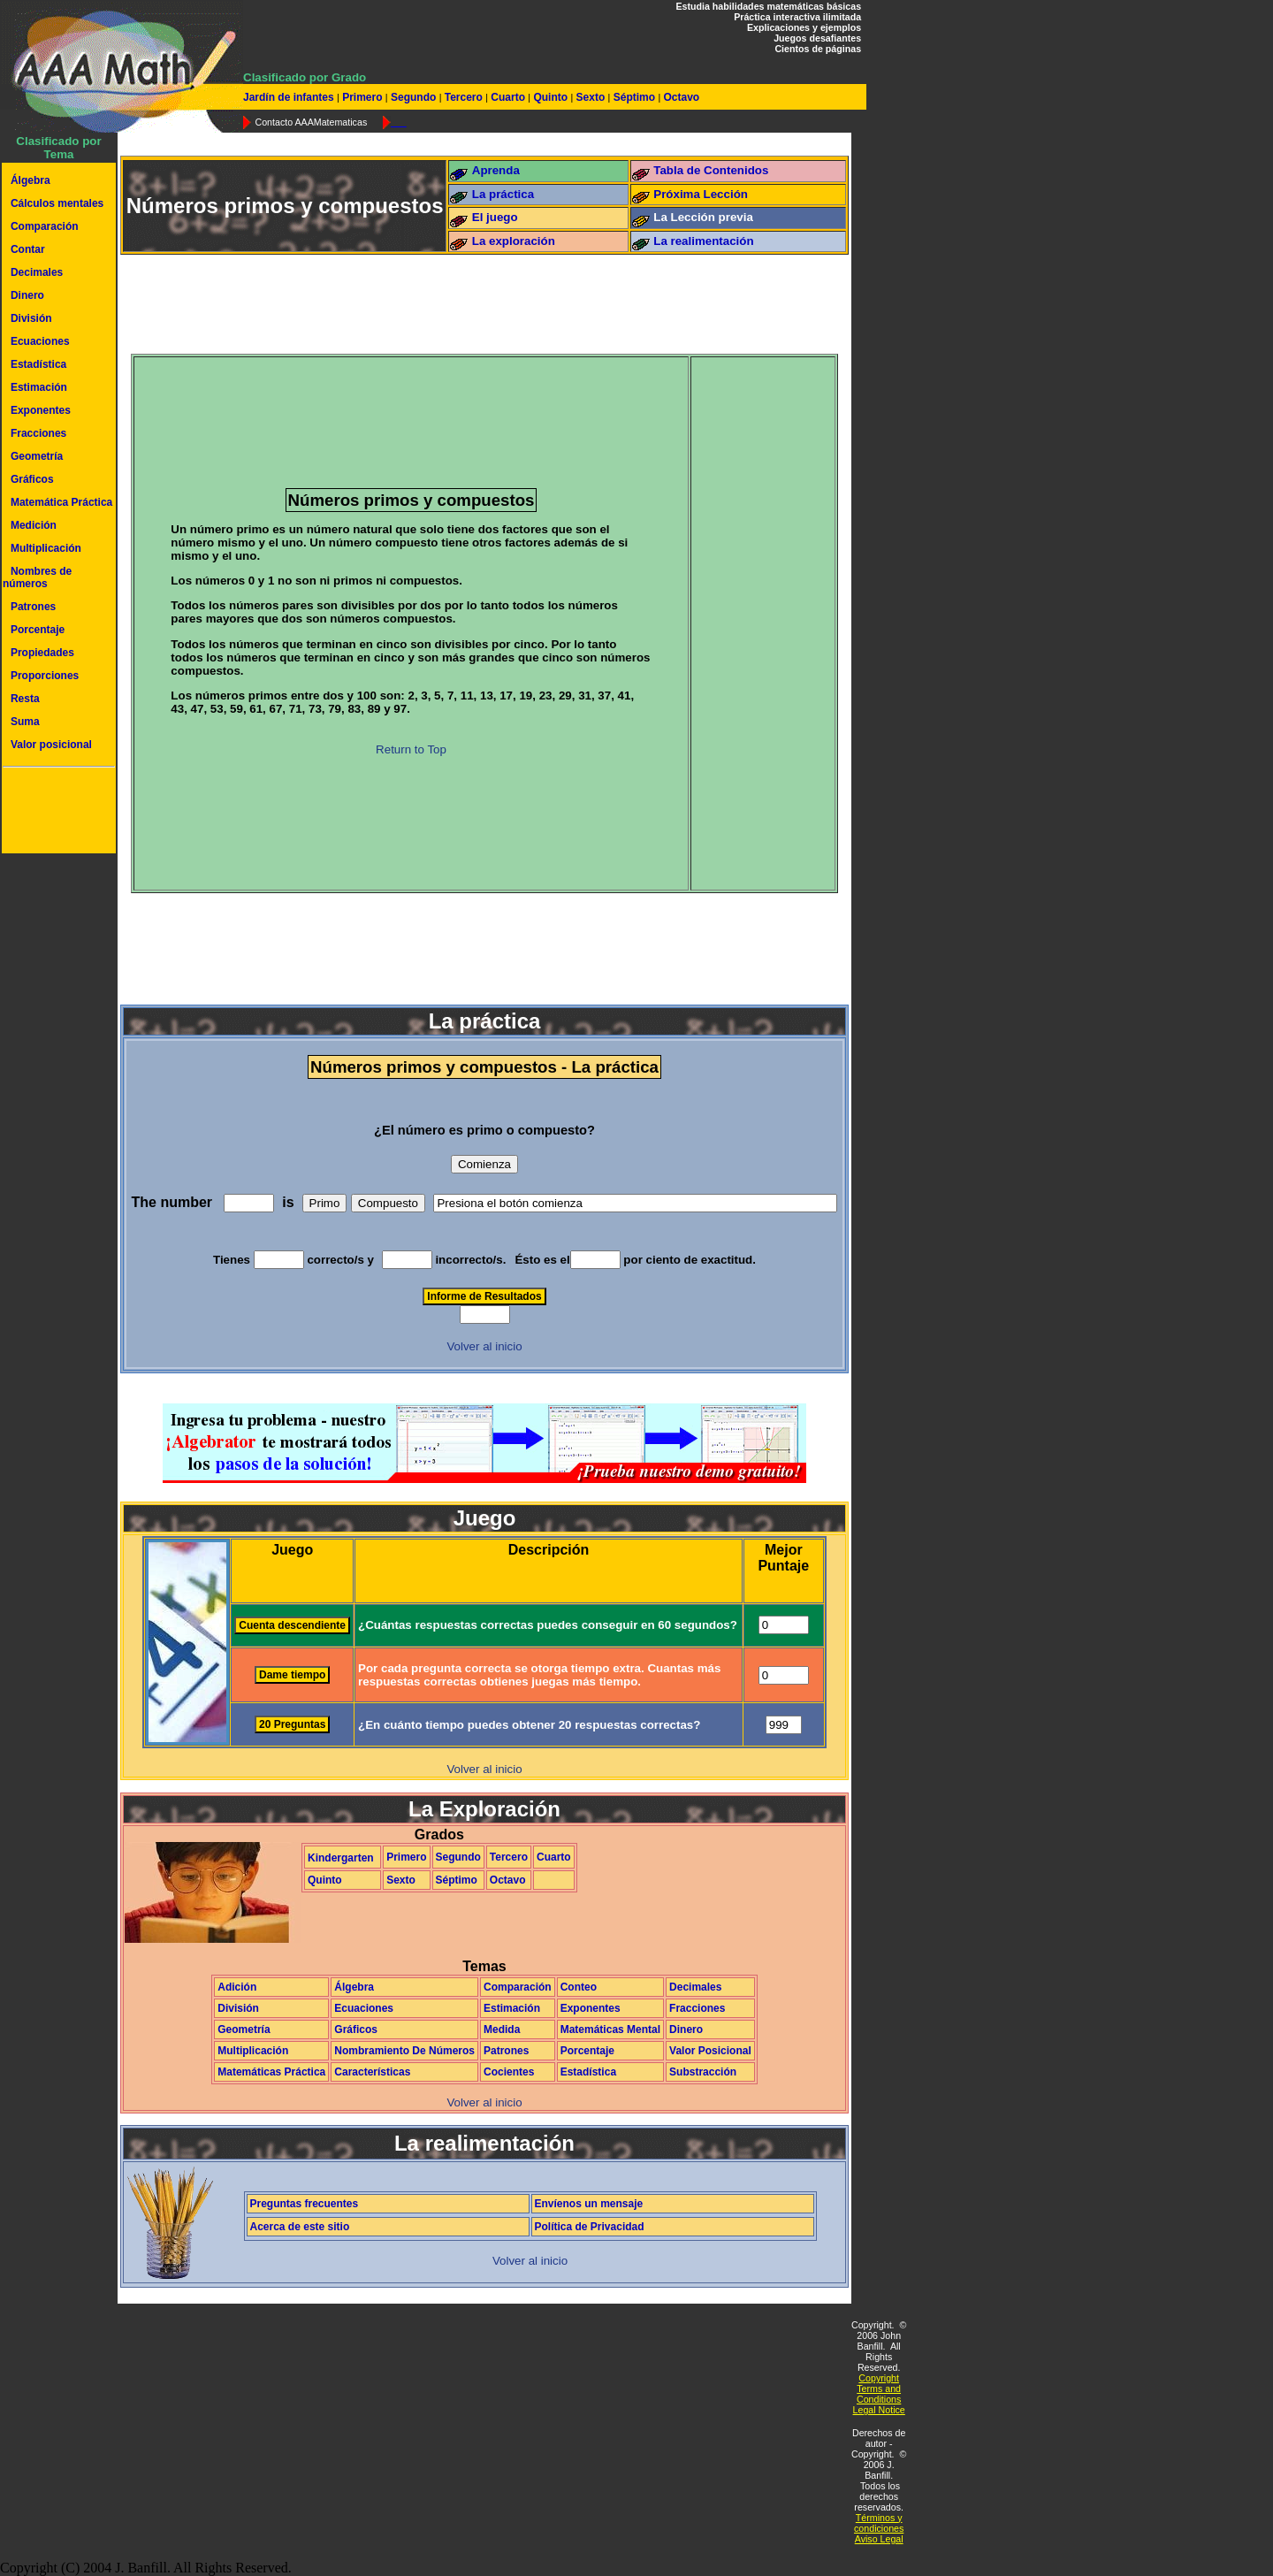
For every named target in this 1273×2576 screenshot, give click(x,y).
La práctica (503, 194)
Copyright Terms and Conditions (879, 2388)
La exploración (513, 241)
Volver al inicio (484, 1346)
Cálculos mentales (57, 203)
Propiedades (42, 652)
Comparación (45, 226)
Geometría (37, 456)
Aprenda (496, 170)
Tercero (463, 97)
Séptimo (634, 97)
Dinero (27, 295)
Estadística (38, 364)
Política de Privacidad (589, 2227)
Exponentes (41, 410)
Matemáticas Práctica (271, 2072)
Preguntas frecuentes (304, 2204)
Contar (28, 249)
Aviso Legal (879, 2539)
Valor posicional (51, 744)
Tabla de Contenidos (710, 170)
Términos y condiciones (878, 2523)
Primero (362, 97)
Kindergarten (341, 1858)
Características (372, 2072)
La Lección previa (703, 217)
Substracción (702, 2072)
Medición (34, 525)
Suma (25, 721)
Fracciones (38, 433)
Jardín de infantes (290, 97)
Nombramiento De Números (404, 2051)
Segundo (413, 97)
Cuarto (508, 97)
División (31, 318)
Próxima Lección (700, 194)
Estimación (39, 387)
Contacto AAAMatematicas (311, 122)
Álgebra (30, 180)
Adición (236, 1987)
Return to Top (411, 749)
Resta (25, 698)
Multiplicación (46, 548)
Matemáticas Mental (610, 2029)
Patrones (33, 606)
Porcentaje (38, 629)
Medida (502, 2029)
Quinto (550, 97)
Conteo (578, 1987)
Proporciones (45, 675)
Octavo (679, 97)
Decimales (37, 272)
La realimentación (703, 241)
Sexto (590, 97)
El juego (495, 217)
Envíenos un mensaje (589, 2204)
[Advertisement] (56, 812)
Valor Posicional (710, 2051)
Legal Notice (879, 2409)
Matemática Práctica (61, 502)
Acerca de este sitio (300, 2227)
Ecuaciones (40, 341)
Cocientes (509, 2072)
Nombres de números (37, 577)
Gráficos (32, 479)
